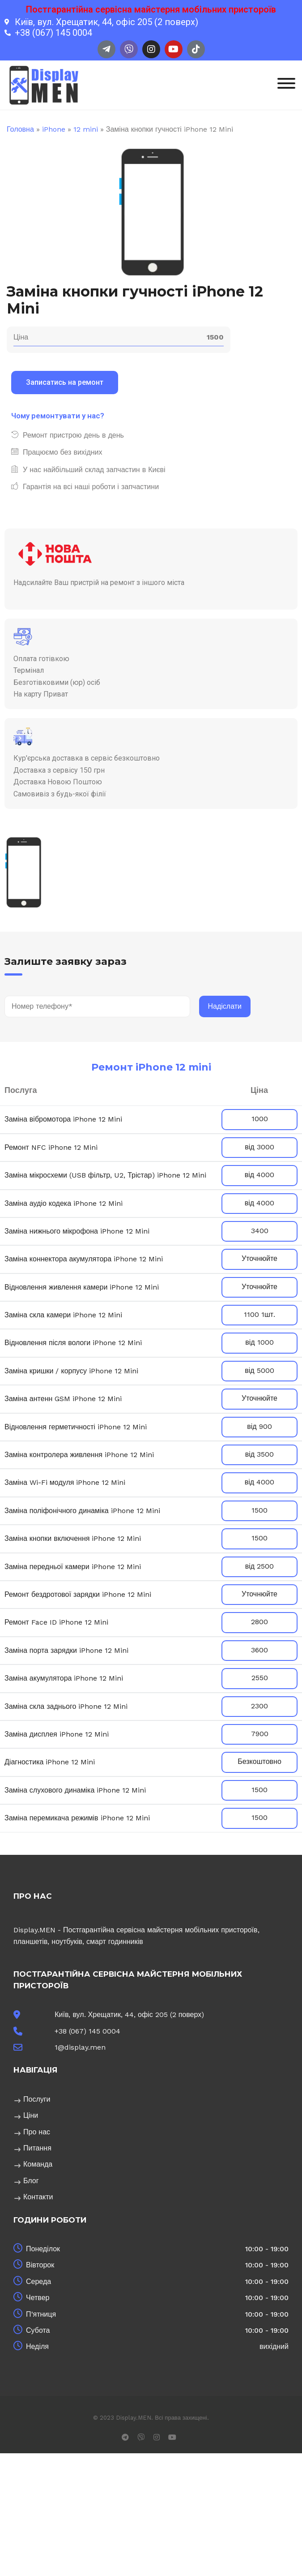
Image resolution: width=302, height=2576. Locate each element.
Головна (20, 129)
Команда (37, 2164)
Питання (37, 2148)
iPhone (53, 129)
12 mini (85, 129)
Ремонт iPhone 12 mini (151, 1067)
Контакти (38, 2197)
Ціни (30, 2115)
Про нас (36, 2132)
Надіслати (225, 1006)
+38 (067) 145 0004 (87, 2031)
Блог (31, 2180)
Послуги (37, 2099)
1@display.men (80, 2047)
